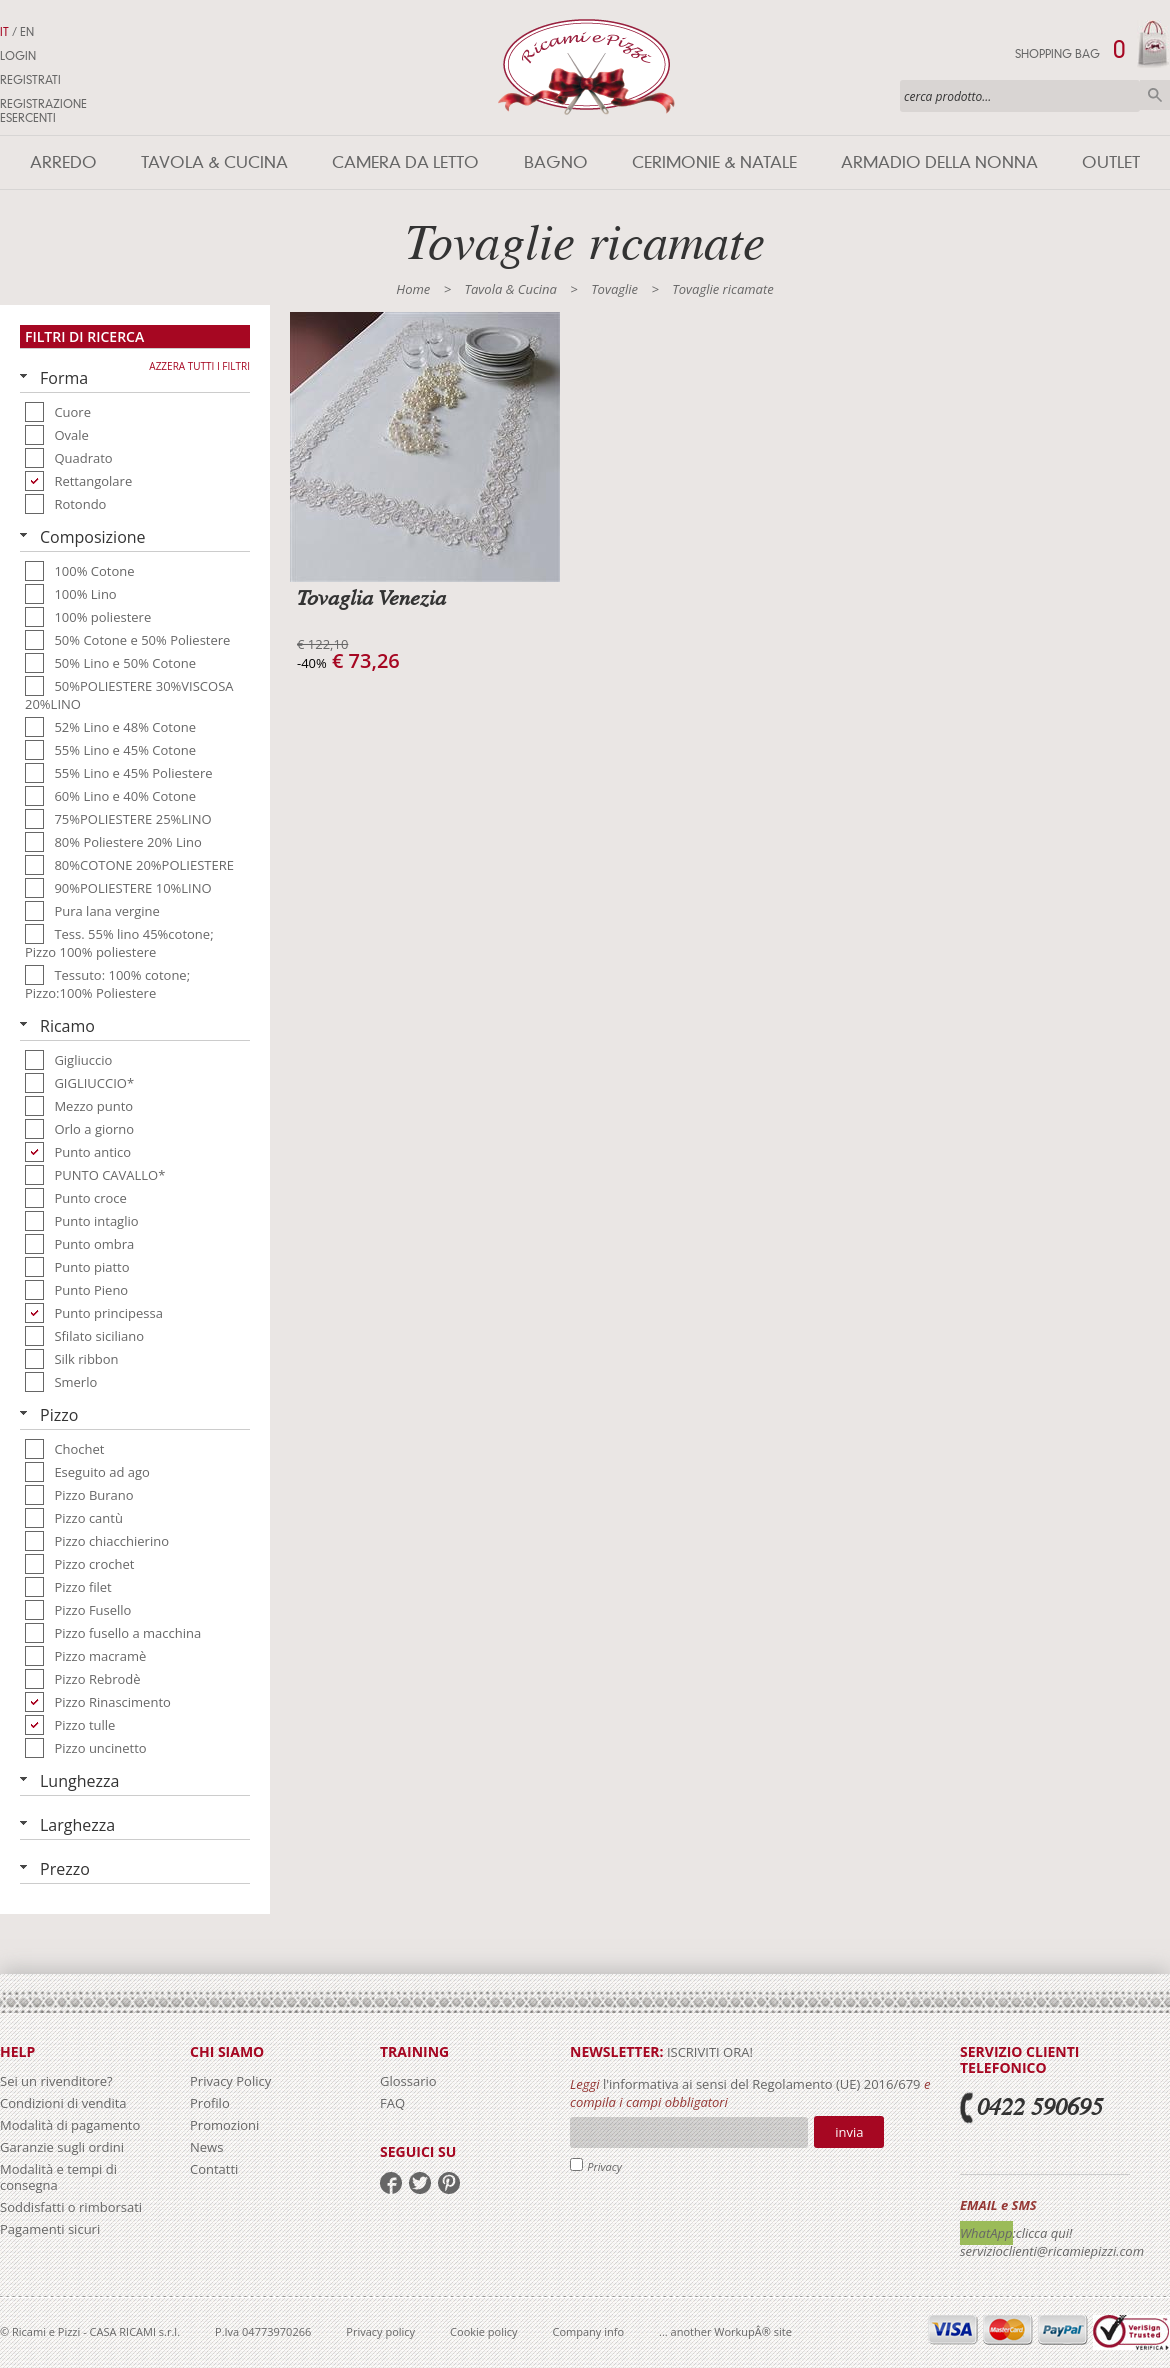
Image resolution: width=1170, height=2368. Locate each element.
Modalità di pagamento (70, 2125)
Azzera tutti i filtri (199, 366)
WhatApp (986, 2233)
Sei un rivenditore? (56, 2081)
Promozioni (224, 2125)
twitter (420, 2183)
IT (4, 32)
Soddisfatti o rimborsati (71, 2207)
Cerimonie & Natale (714, 162)
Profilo (210, 2103)
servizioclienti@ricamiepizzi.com (1052, 2251)
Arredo (63, 162)
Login (18, 56)
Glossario (408, 2081)
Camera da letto (405, 162)
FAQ (392, 2103)
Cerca (1155, 95)
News (206, 2147)
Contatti (214, 2169)
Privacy (604, 2166)
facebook (391, 2183)
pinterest (449, 2183)
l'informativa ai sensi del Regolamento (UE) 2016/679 (762, 2084)
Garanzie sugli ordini (62, 2147)
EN (27, 32)
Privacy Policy (230, 2081)
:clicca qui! (1043, 2233)
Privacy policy (380, 2331)
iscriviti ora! (708, 2052)
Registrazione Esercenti (43, 111)
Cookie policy (483, 2331)
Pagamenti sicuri (50, 2229)
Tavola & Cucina (214, 162)
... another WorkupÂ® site (725, 2331)
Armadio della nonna (939, 162)
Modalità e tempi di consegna (58, 2177)
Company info (589, 2331)
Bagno (556, 162)
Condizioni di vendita (63, 2103)
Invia (849, 2132)
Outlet (1111, 162)
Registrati (30, 80)
